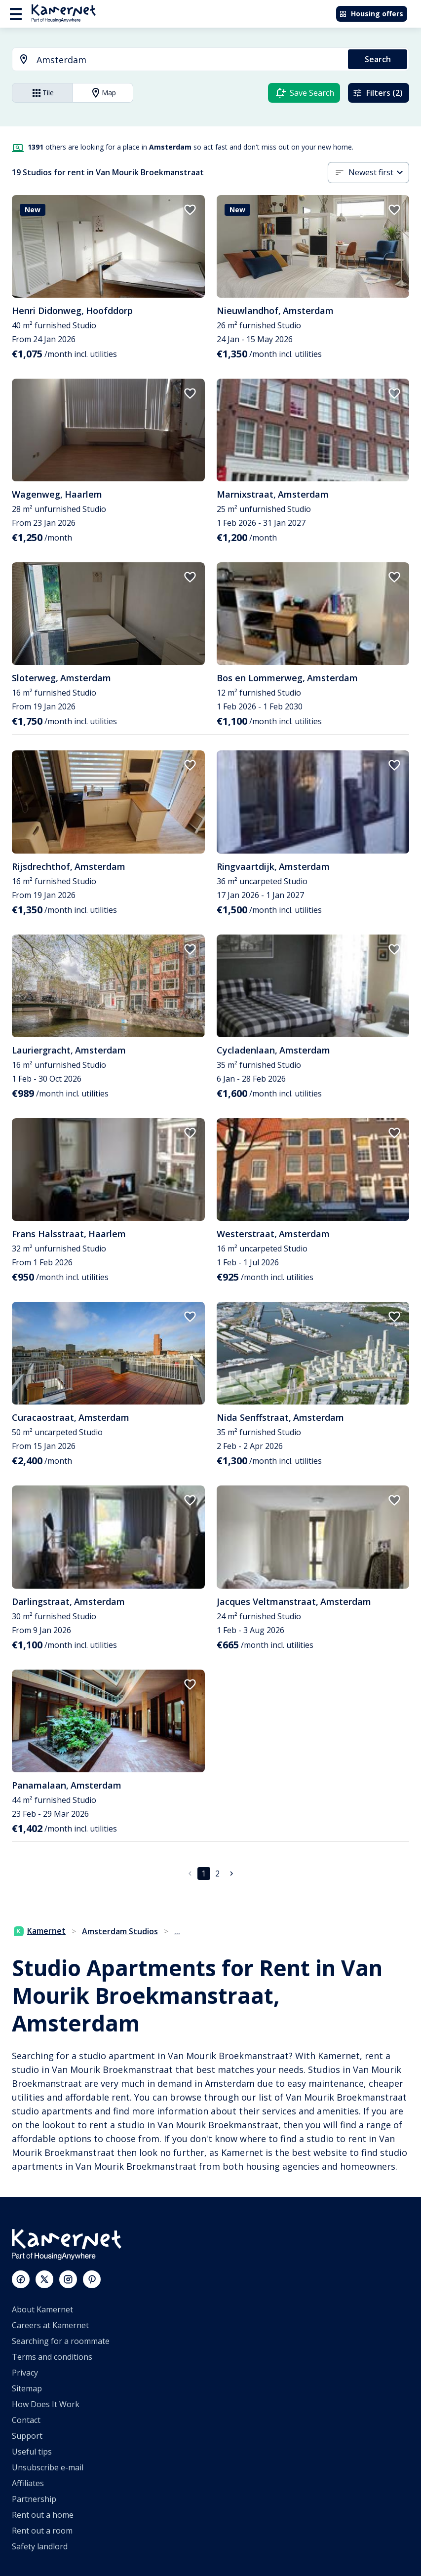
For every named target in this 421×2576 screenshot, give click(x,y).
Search (378, 59)
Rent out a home (43, 2514)
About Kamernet (42, 2309)
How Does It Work (45, 2404)
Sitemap (27, 2388)
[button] (378, 172)
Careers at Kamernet (50, 2325)
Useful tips (32, 2451)
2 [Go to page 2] (217, 1873)
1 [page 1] (203, 1873)
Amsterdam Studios (120, 1931)
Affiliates (28, 2483)
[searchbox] (189, 60)
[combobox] (174, 60)
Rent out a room (42, 2530)
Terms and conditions (52, 2356)
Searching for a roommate (61, 2341)
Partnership (34, 2499)
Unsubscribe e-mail (47, 2467)
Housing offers (371, 13)
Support (27, 2435)
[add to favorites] (190, 210)
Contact (26, 2420)
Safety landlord (40, 2546)
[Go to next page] (231, 1873)
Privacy (25, 2372)
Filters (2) (377, 92)
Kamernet (40, 1930)
